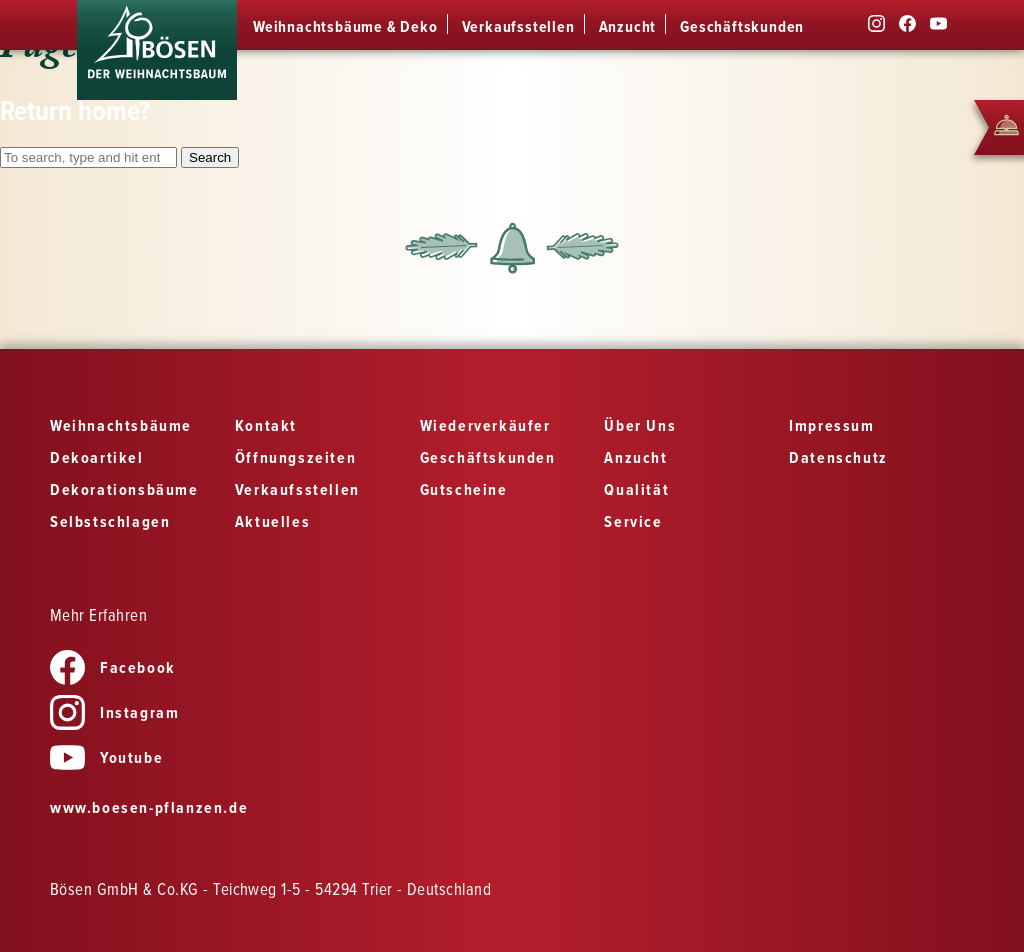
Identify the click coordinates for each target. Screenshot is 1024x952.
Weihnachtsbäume (121, 426)
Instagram (114, 713)
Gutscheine (464, 490)
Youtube (106, 758)
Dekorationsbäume (124, 490)
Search (210, 157)
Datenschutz (838, 458)
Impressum (831, 426)
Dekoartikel (97, 458)
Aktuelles (272, 522)
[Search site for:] (88, 157)
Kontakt (266, 426)
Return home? (75, 113)
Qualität (636, 490)
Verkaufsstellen (518, 27)
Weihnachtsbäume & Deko (345, 27)
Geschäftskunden (742, 27)
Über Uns (640, 426)
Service (633, 522)
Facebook (113, 668)
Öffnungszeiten (295, 458)
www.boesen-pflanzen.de (149, 808)
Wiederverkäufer (485, 426)
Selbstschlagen (110, 522)
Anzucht (628, 27)
